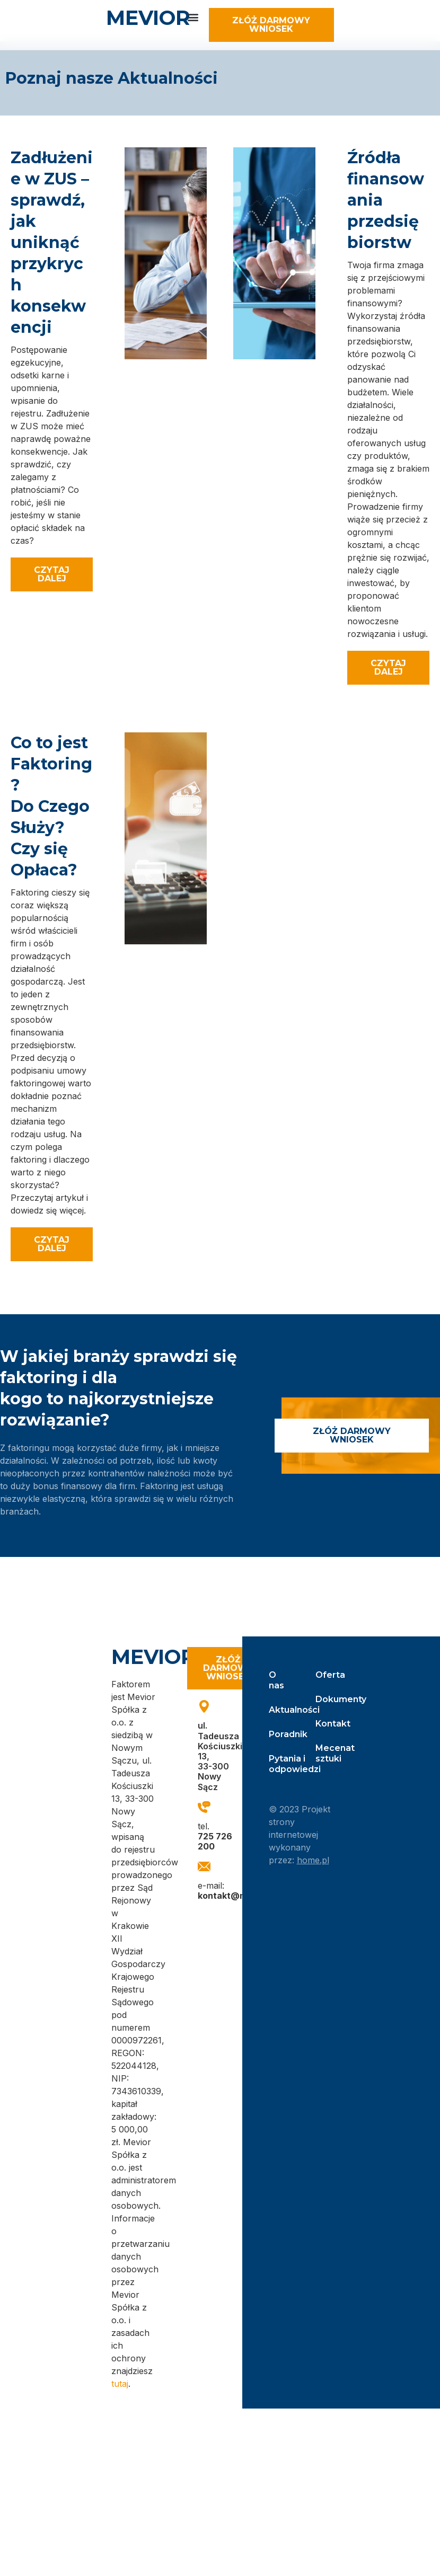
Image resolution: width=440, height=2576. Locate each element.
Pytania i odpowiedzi (282, 1764)
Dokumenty (324, 1699)
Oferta (324, 1675)
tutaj (119, 2383)
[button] (192, 16)
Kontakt (324, 1724)
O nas (276, 1680)
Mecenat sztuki (324, 1753)
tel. (215, 1836)
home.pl (313, 1860)
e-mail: (238, 1890)
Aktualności (282, 1710)
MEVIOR (148, 17)
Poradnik (282, 1734)
